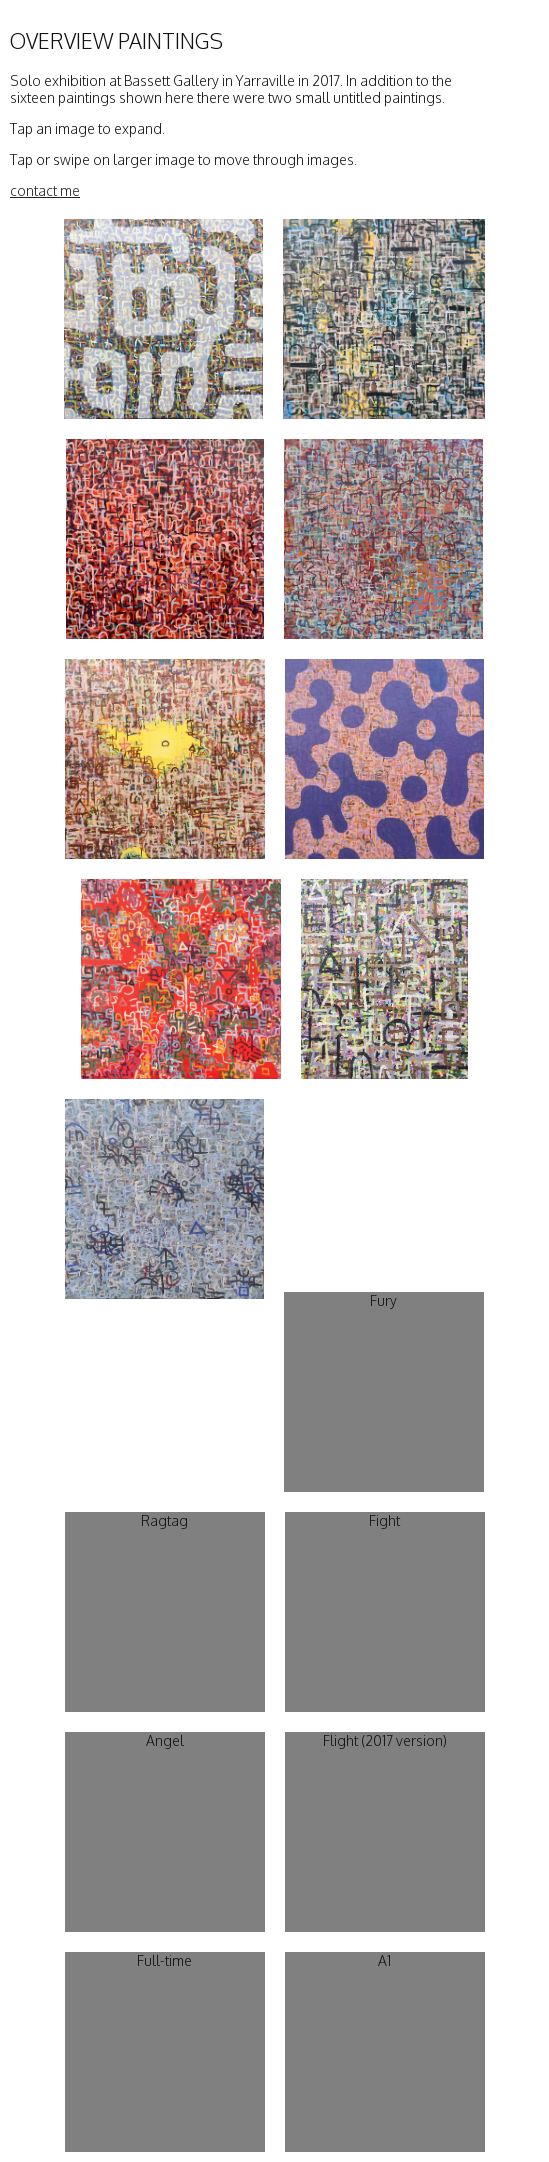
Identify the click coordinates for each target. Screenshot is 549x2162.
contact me (45, 190)
